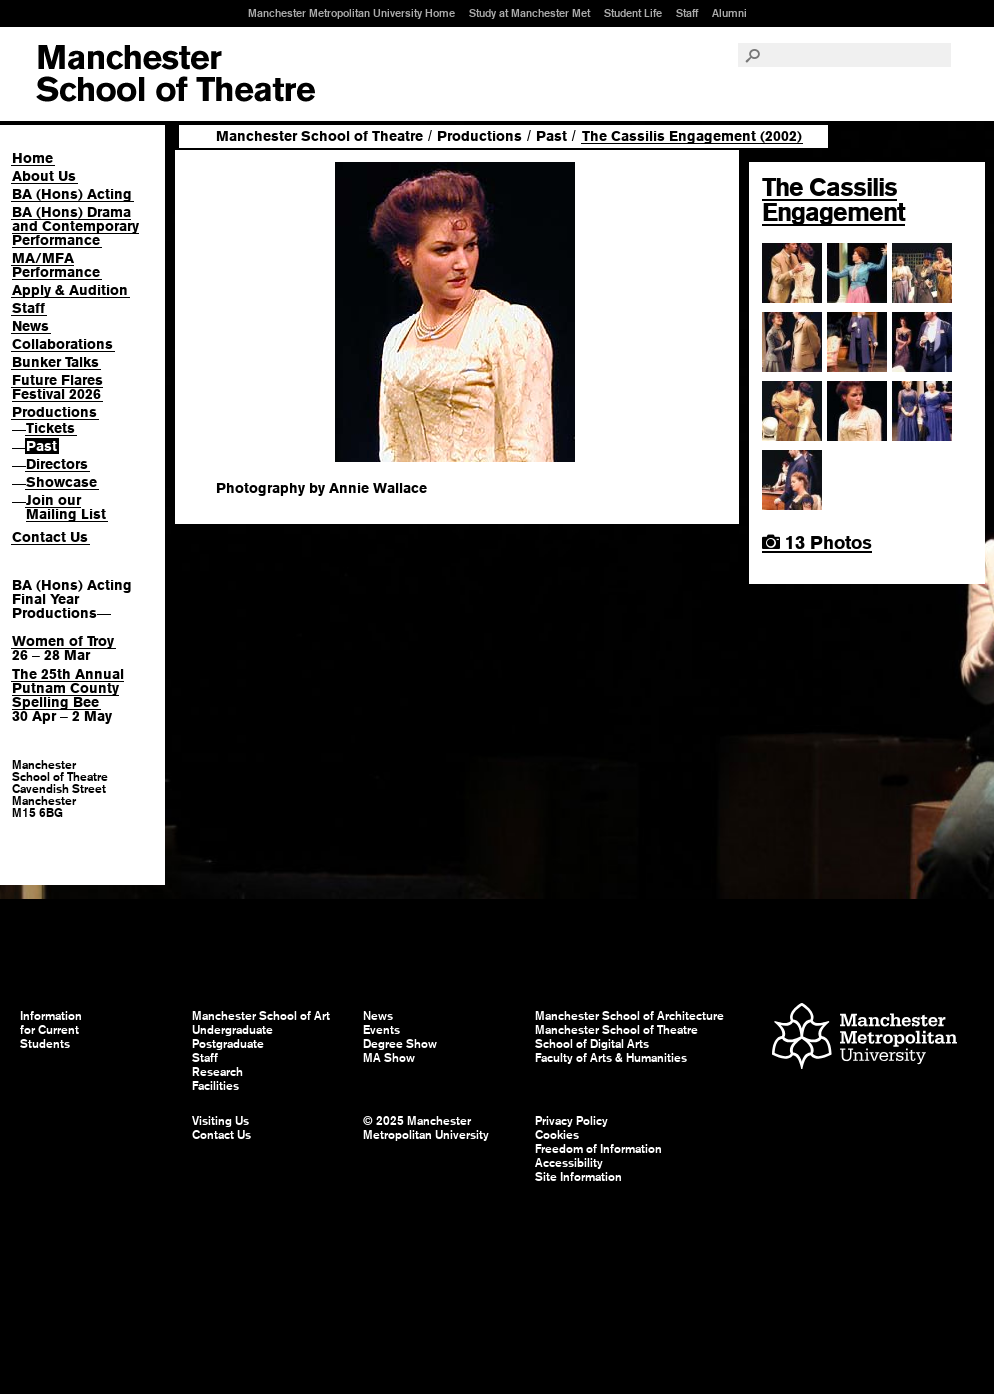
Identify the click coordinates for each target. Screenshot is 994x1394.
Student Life (633, 13)
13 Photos (817, 542)
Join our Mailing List (66, 507)
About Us (44, 176)
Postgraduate (228, 1044)
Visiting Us (220, 1121)
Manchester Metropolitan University (864, 1038)
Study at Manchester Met (529, 13)
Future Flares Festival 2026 (57, 387)
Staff (687, 13)
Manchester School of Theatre (319, 136)
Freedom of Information (598, 1149)
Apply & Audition (70, 290)
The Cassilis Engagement (833, 199)
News (30, 326)
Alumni (729, 13)
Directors (57, 464)
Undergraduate (232, 1030)
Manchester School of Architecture (629, 1016)
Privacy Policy (571, 1121)
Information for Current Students (51, 1030)
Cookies (557, 1135)
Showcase (61, 482)
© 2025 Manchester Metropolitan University (426, 1128)
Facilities (215, 1086)
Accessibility (569, 1163)
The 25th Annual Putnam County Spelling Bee (68, 688)
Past (41, 446)
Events (381, 1030)
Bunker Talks (55, 362)
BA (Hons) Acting (72, 194)
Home (32, 158)
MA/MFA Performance (56, 265)
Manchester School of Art (175, 74)
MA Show (389, 1058)
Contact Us (50, 537)
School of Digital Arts (592, 1044)
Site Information (578, 1177)
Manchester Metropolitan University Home (351, 13)
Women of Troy (63, 641)
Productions (54, 412)
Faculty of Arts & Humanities (611, 1058)
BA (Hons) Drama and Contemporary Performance (75, 226)
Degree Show (400, 1044)
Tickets (50, 428)
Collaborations (62, 344)
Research (217, 1072)
